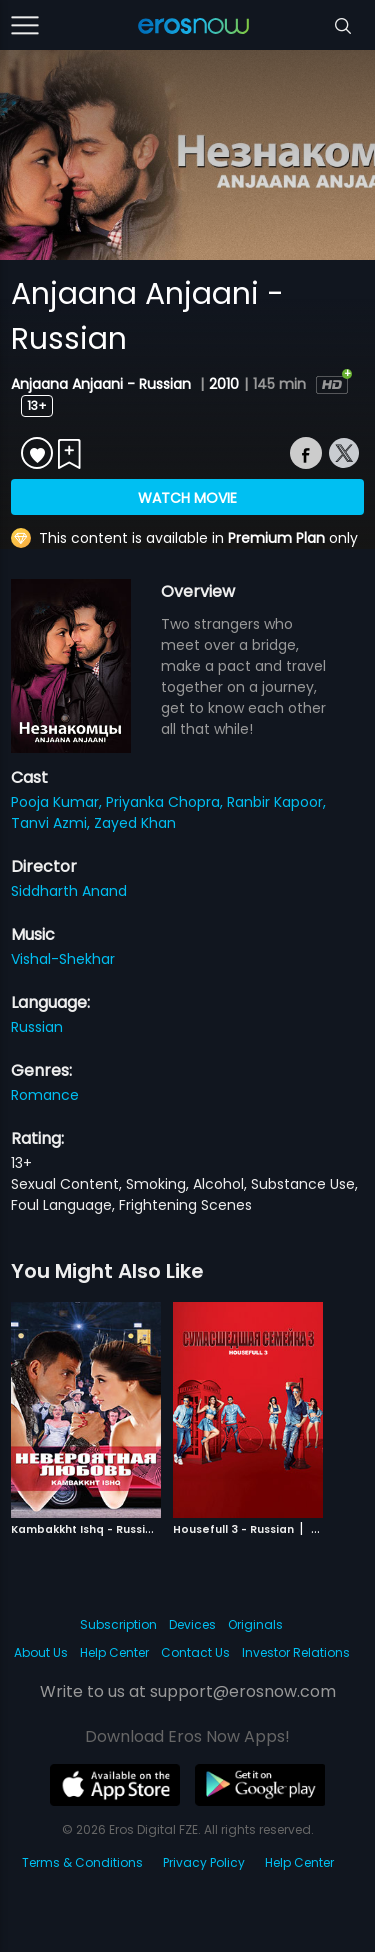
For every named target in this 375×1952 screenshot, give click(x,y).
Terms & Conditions (82, 1862)
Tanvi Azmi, (52, 823)
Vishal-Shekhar (63, 959)
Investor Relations (296, 1652)
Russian (37, 1027)
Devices (192, 1624)
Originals (255, 1624)
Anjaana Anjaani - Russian (103, 384)
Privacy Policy (204, 1862)
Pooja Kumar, (58, 802)
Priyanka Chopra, (166, 802)
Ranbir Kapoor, (276, 802)
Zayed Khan (135, 823)
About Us (41, 1652)
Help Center (114, 1652)
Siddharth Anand (69, 891)
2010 (224, 384)
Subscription (118, 1624)
